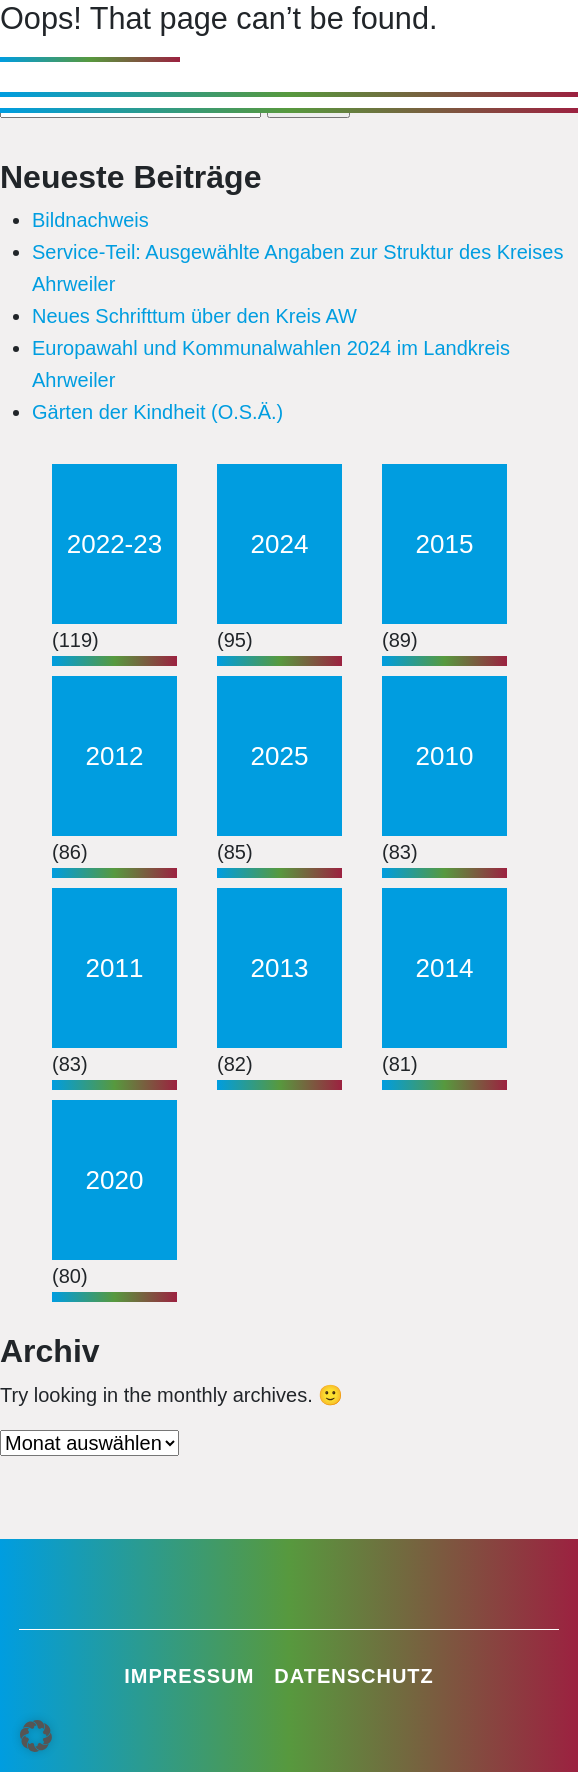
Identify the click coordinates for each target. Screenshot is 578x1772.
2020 (115, 1180)
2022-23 (114, 544)
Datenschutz (354, 1676)
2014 (445, 968)
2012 (115, 756)
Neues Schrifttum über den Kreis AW (194, 316)
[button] (36, 1736)
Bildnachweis (90, 220)
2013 (280, 968)
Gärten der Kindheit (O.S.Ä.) (157, 412)
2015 (445, 544)
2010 (445, 756)
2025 (280, 756)
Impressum (189, 1676)
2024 (280, 544)
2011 (115, 968)
